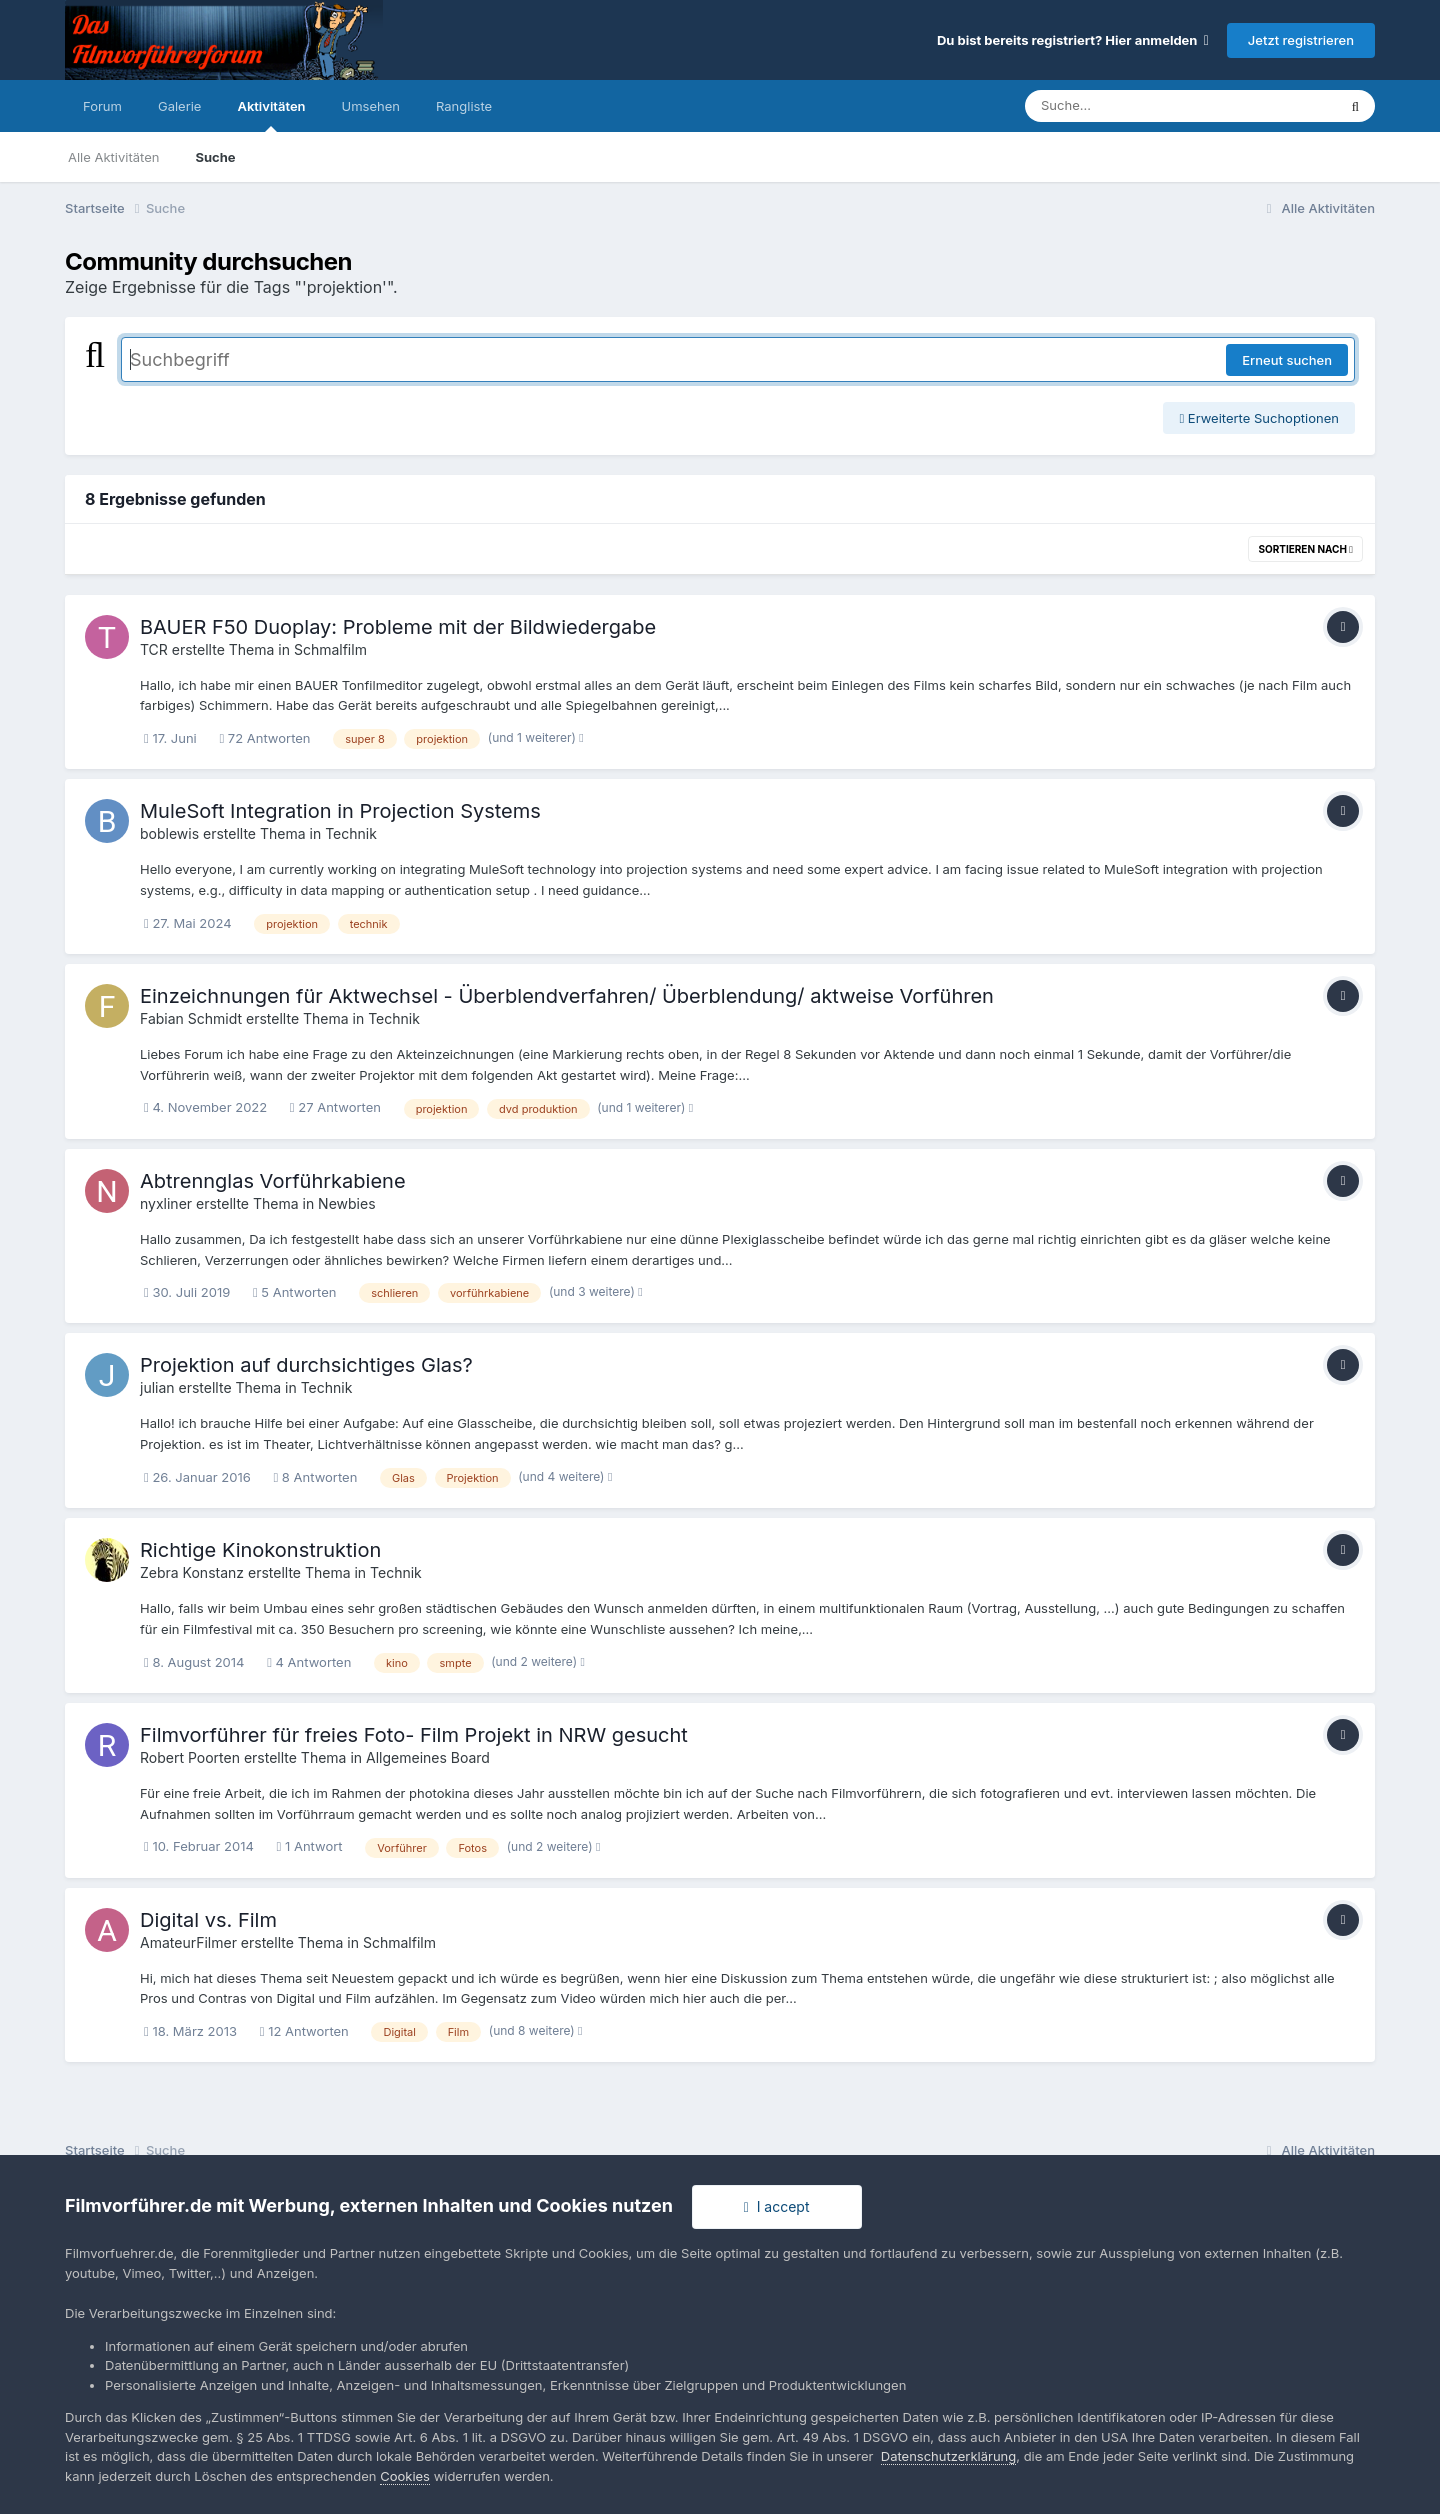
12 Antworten (304, 2031)
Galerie (179, 106)
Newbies (346, 1203)
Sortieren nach (1305, 549)
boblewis (169, 833)
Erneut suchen (1287, 360)
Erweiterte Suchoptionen (1259, 418)
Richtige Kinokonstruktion (260, 1550)
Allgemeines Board (428, 1757)
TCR (154, 649)
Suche (215, 157)
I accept (777, 2206)
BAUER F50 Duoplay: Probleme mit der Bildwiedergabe (398, 627)
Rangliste (464, 106)
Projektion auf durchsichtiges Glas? (306, 1365)
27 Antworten (335, 1107)
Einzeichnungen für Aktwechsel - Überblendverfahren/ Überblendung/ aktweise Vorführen (567, 996)
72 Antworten (264, 738)
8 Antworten (315, 1477)
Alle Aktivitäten (113, 157)
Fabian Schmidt (191, 1018)
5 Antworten (295, 1292)
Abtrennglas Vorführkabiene (273, 1181)
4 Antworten (309, 1662)
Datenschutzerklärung (948, 2456)
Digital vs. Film (208, 1920)
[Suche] (1140, 106)
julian (157, 1387)
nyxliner (166, 1203)
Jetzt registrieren (1301, 40)
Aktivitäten (271, 115)
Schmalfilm (330, 649)
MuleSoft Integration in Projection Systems (340, 811)
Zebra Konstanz (192, 1572)
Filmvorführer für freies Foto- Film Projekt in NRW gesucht (414, 1735)
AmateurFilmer (188, 1942)
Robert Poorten (190, 1757)
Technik (351, 833)
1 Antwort (310, 1846)
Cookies (405, 2476)
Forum (102, 106)
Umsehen (371, 106)
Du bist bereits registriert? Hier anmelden (1073, 40)
